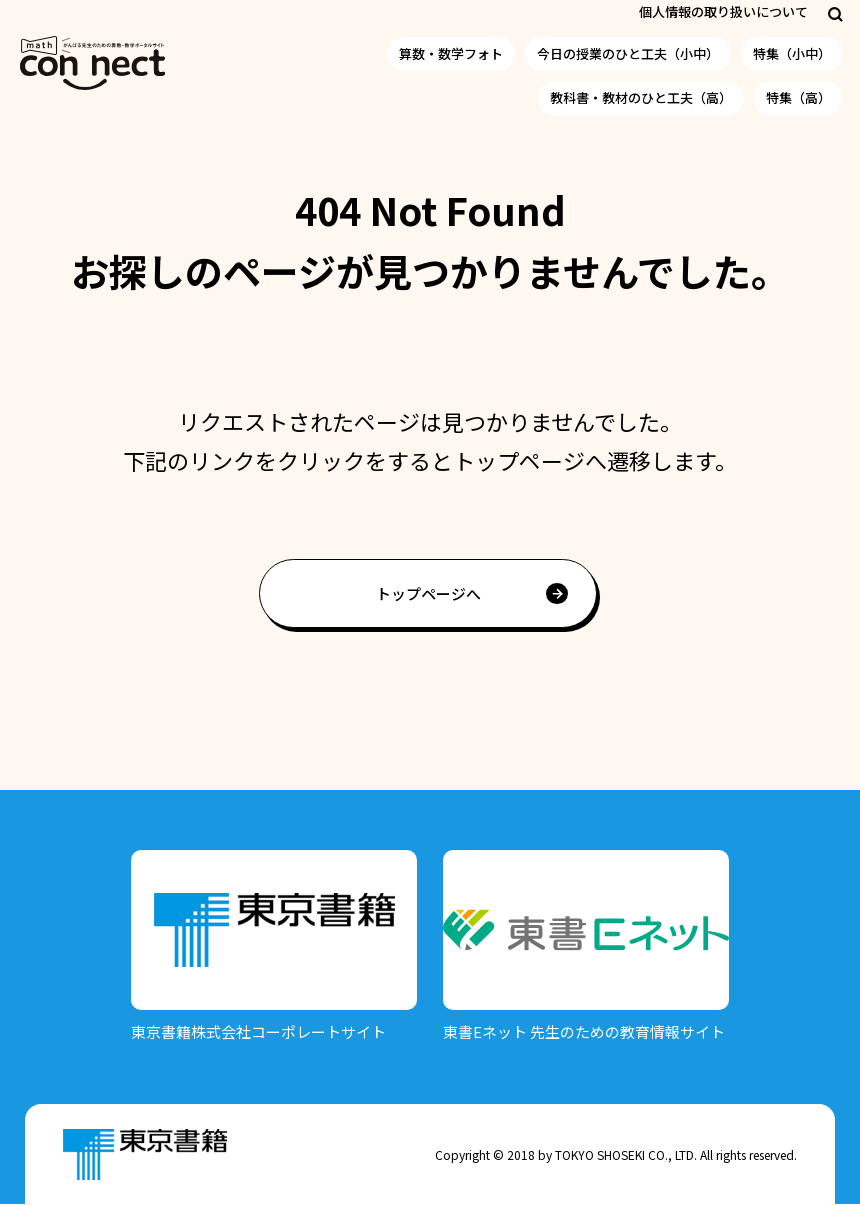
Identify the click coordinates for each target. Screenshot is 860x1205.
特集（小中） (792, 53)
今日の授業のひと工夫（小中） (628, 53)
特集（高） (798, 97)
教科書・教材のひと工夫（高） (641, 97)
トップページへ (428, 593)
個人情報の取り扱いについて (723, 11)
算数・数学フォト (451, 53)
